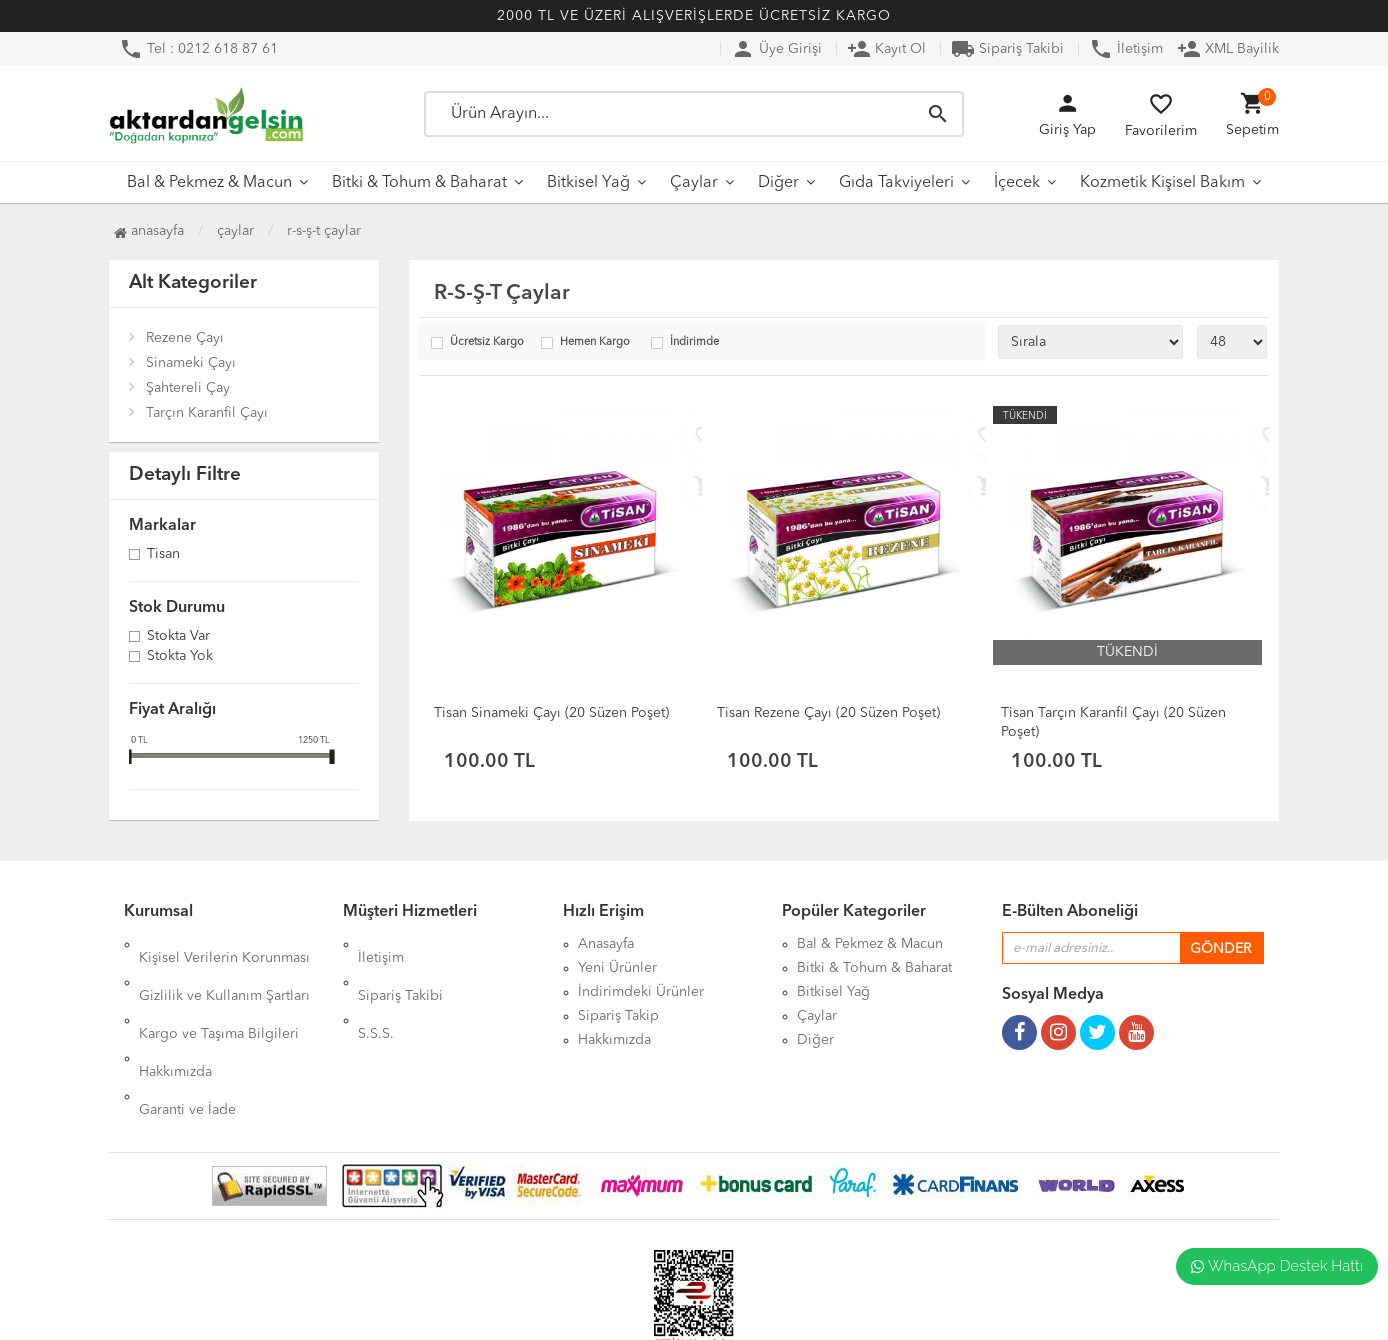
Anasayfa (149, 231)
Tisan (163, 555)
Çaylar (694, 183)
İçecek (1017, 183)
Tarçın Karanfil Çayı (207, 413)
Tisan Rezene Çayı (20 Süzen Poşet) (828, 713)
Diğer (778, 183)
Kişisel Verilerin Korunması (224, 944)
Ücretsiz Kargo (487, 342)
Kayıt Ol (886, 49)
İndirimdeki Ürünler (641, 992)
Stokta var (178, 637)
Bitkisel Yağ (588, 183)
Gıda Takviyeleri (896, 183)
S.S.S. (376, 992)
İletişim (1126, 49)
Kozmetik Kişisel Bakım (1162, 183)
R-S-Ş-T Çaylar (324, 231)
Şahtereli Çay (188, 388)
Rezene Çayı (185, 338)
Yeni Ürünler (617, 968)
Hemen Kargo (595, 342)
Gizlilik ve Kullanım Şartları (224, 968)
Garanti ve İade (187, 1040)
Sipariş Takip (618, 1016)
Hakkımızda (175, 1016)
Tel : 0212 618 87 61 (198, 49)
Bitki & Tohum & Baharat (419, 183)
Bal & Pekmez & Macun (209, 183)
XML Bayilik (1228, 49)
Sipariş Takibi (1007, 49)
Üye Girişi (776, 49)
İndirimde (694, 342)
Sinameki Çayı (191, 363)
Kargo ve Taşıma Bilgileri (219, 992)
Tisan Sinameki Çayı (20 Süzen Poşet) (551, 713)
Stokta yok (180, 657)
